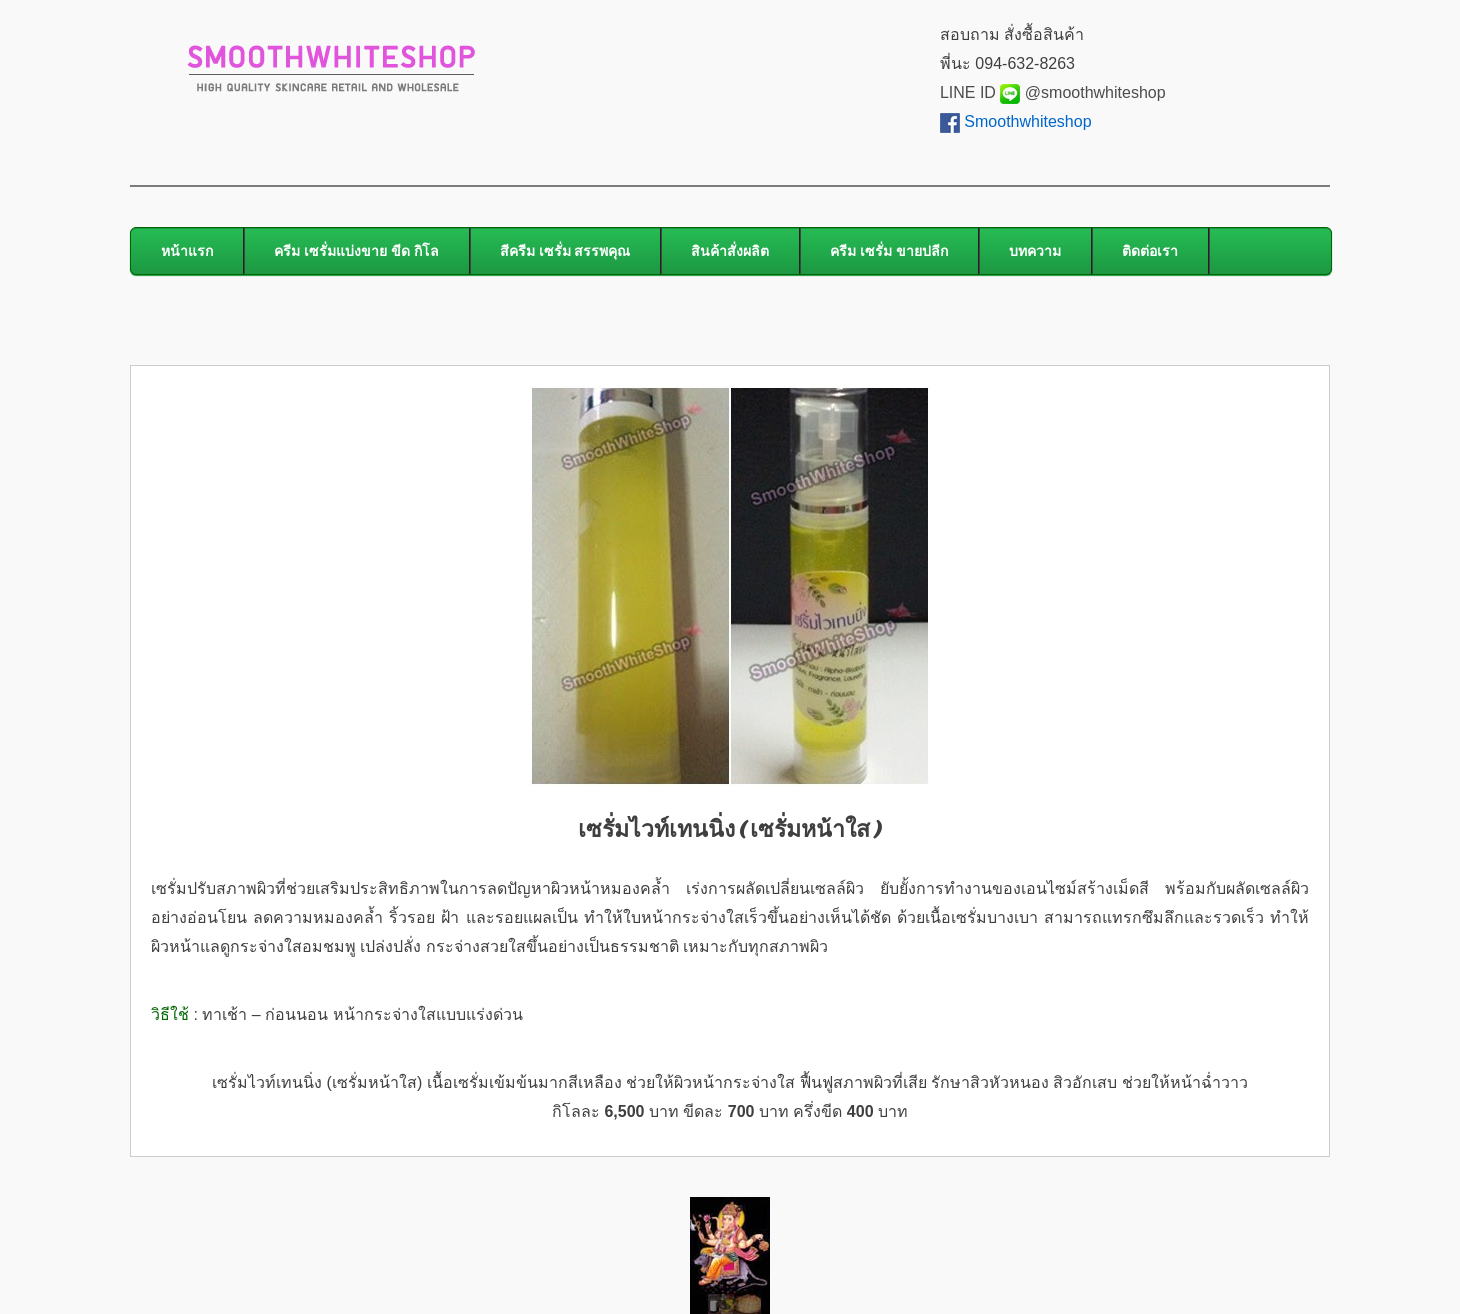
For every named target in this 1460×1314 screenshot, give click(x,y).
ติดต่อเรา (1150, 251)
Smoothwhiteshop (1027, 121)
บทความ (1035, 251)
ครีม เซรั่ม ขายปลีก (889, 251)
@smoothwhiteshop (1092, 92)
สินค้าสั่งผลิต (730, 251)
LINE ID (980, 92)
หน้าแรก (187, 251)
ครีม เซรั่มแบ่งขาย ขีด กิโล (356, 251)
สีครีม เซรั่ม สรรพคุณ (565, 251)
